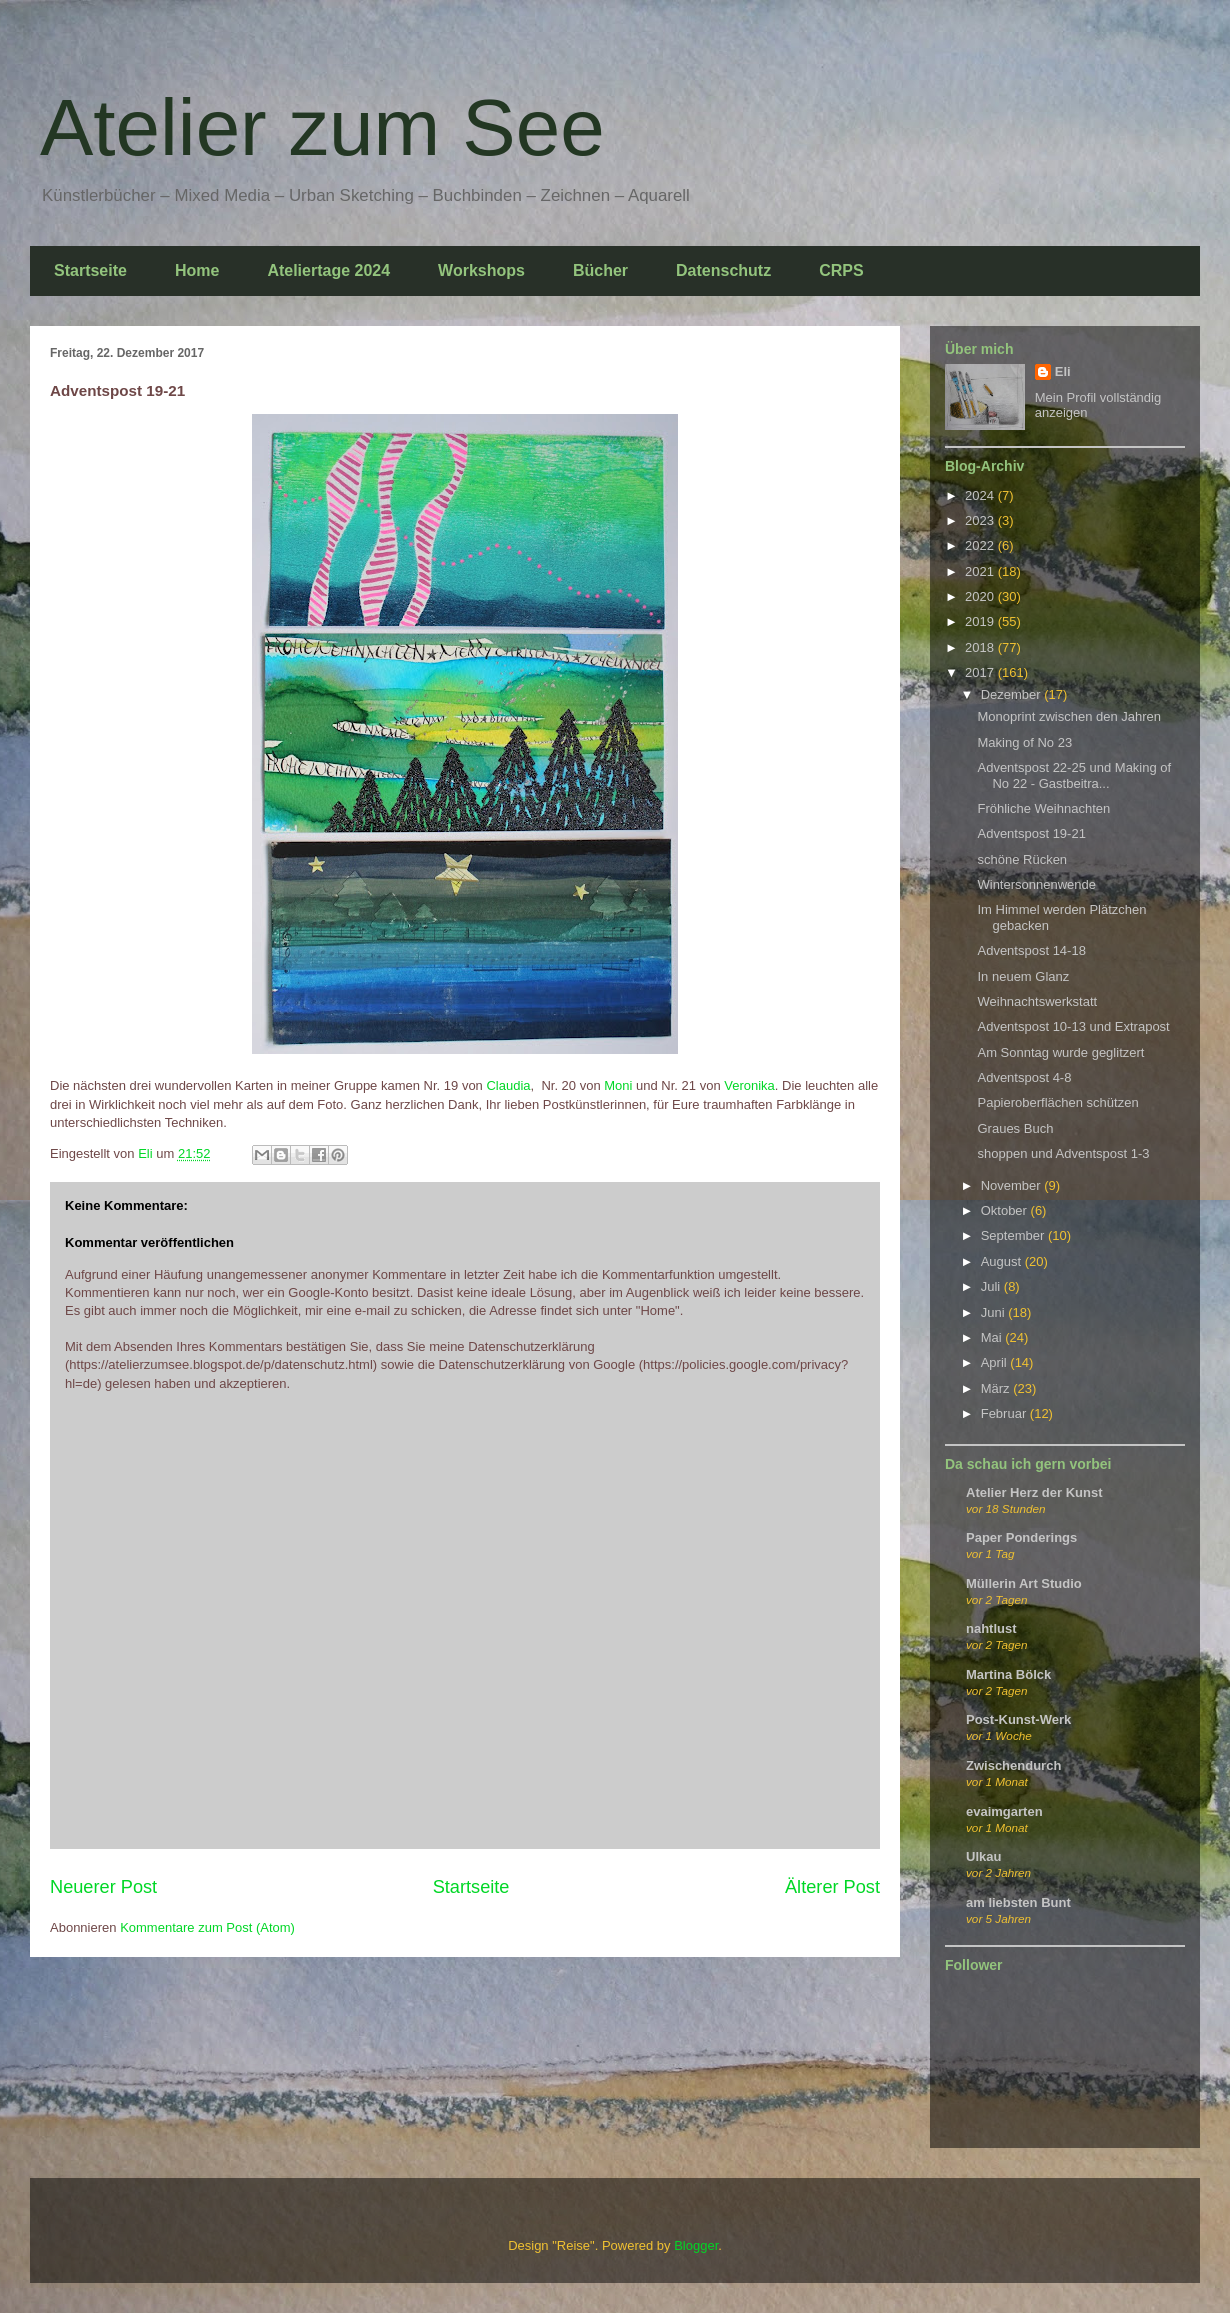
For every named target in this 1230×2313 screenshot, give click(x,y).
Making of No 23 (1024, 742)
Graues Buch (1015, 1128)
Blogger (696, 2245)
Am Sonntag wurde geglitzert (1060, 1052)
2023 (981, 520)
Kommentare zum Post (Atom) (207, 1927)
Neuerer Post (103, 1887)
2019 (981, 621)
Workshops (481, 270)
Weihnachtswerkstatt (1037, 1001)
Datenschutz (723, 270)
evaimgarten (1004, 1811)
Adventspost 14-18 (1031, 950)
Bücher (600, 270)
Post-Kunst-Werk (1018, 1719)
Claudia (508, 1085)
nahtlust (991, 1628)
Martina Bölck (1008, 1674)
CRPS (841, 270)
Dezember (1013, 694)
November (1013, 1185)
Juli (992, 1286)
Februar (1005, 1413)
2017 (981, 672)
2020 (981, 596)
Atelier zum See (322, 127)
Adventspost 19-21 (1031, 833)
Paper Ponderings (1021, 1537)
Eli (1063, 371)
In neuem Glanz (1023, 976)
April (996, 1362)
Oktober (1006, 1210)
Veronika (749, 1085)
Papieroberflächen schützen (1057, 1102)
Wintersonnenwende (1036, 884)
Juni (994, 1312)
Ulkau (983, 1856)
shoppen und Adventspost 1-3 (1063, 1153)
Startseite (90, 270)
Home (197, 270)
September (1014, 1235)
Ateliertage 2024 (328, 270)
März (997, 1388)
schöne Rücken (1022, 859)
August (1003, 1261)
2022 (981, 545)
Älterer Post (832, 1887)
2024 (981, 495)
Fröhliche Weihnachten (1043, 808)
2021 (981, 571)
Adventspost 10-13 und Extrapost (1073, 1026)
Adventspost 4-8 (1024, 1077)
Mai (993, 1337)
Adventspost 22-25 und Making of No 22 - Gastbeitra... (1074, 775)
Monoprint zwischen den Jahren (1069, 716)
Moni (618, 1085)
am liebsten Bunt (1018, 1902)
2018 (981, 647)
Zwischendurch (1013, 1765)
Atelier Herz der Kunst (1034, 1492)
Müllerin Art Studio (1024, 1583)
